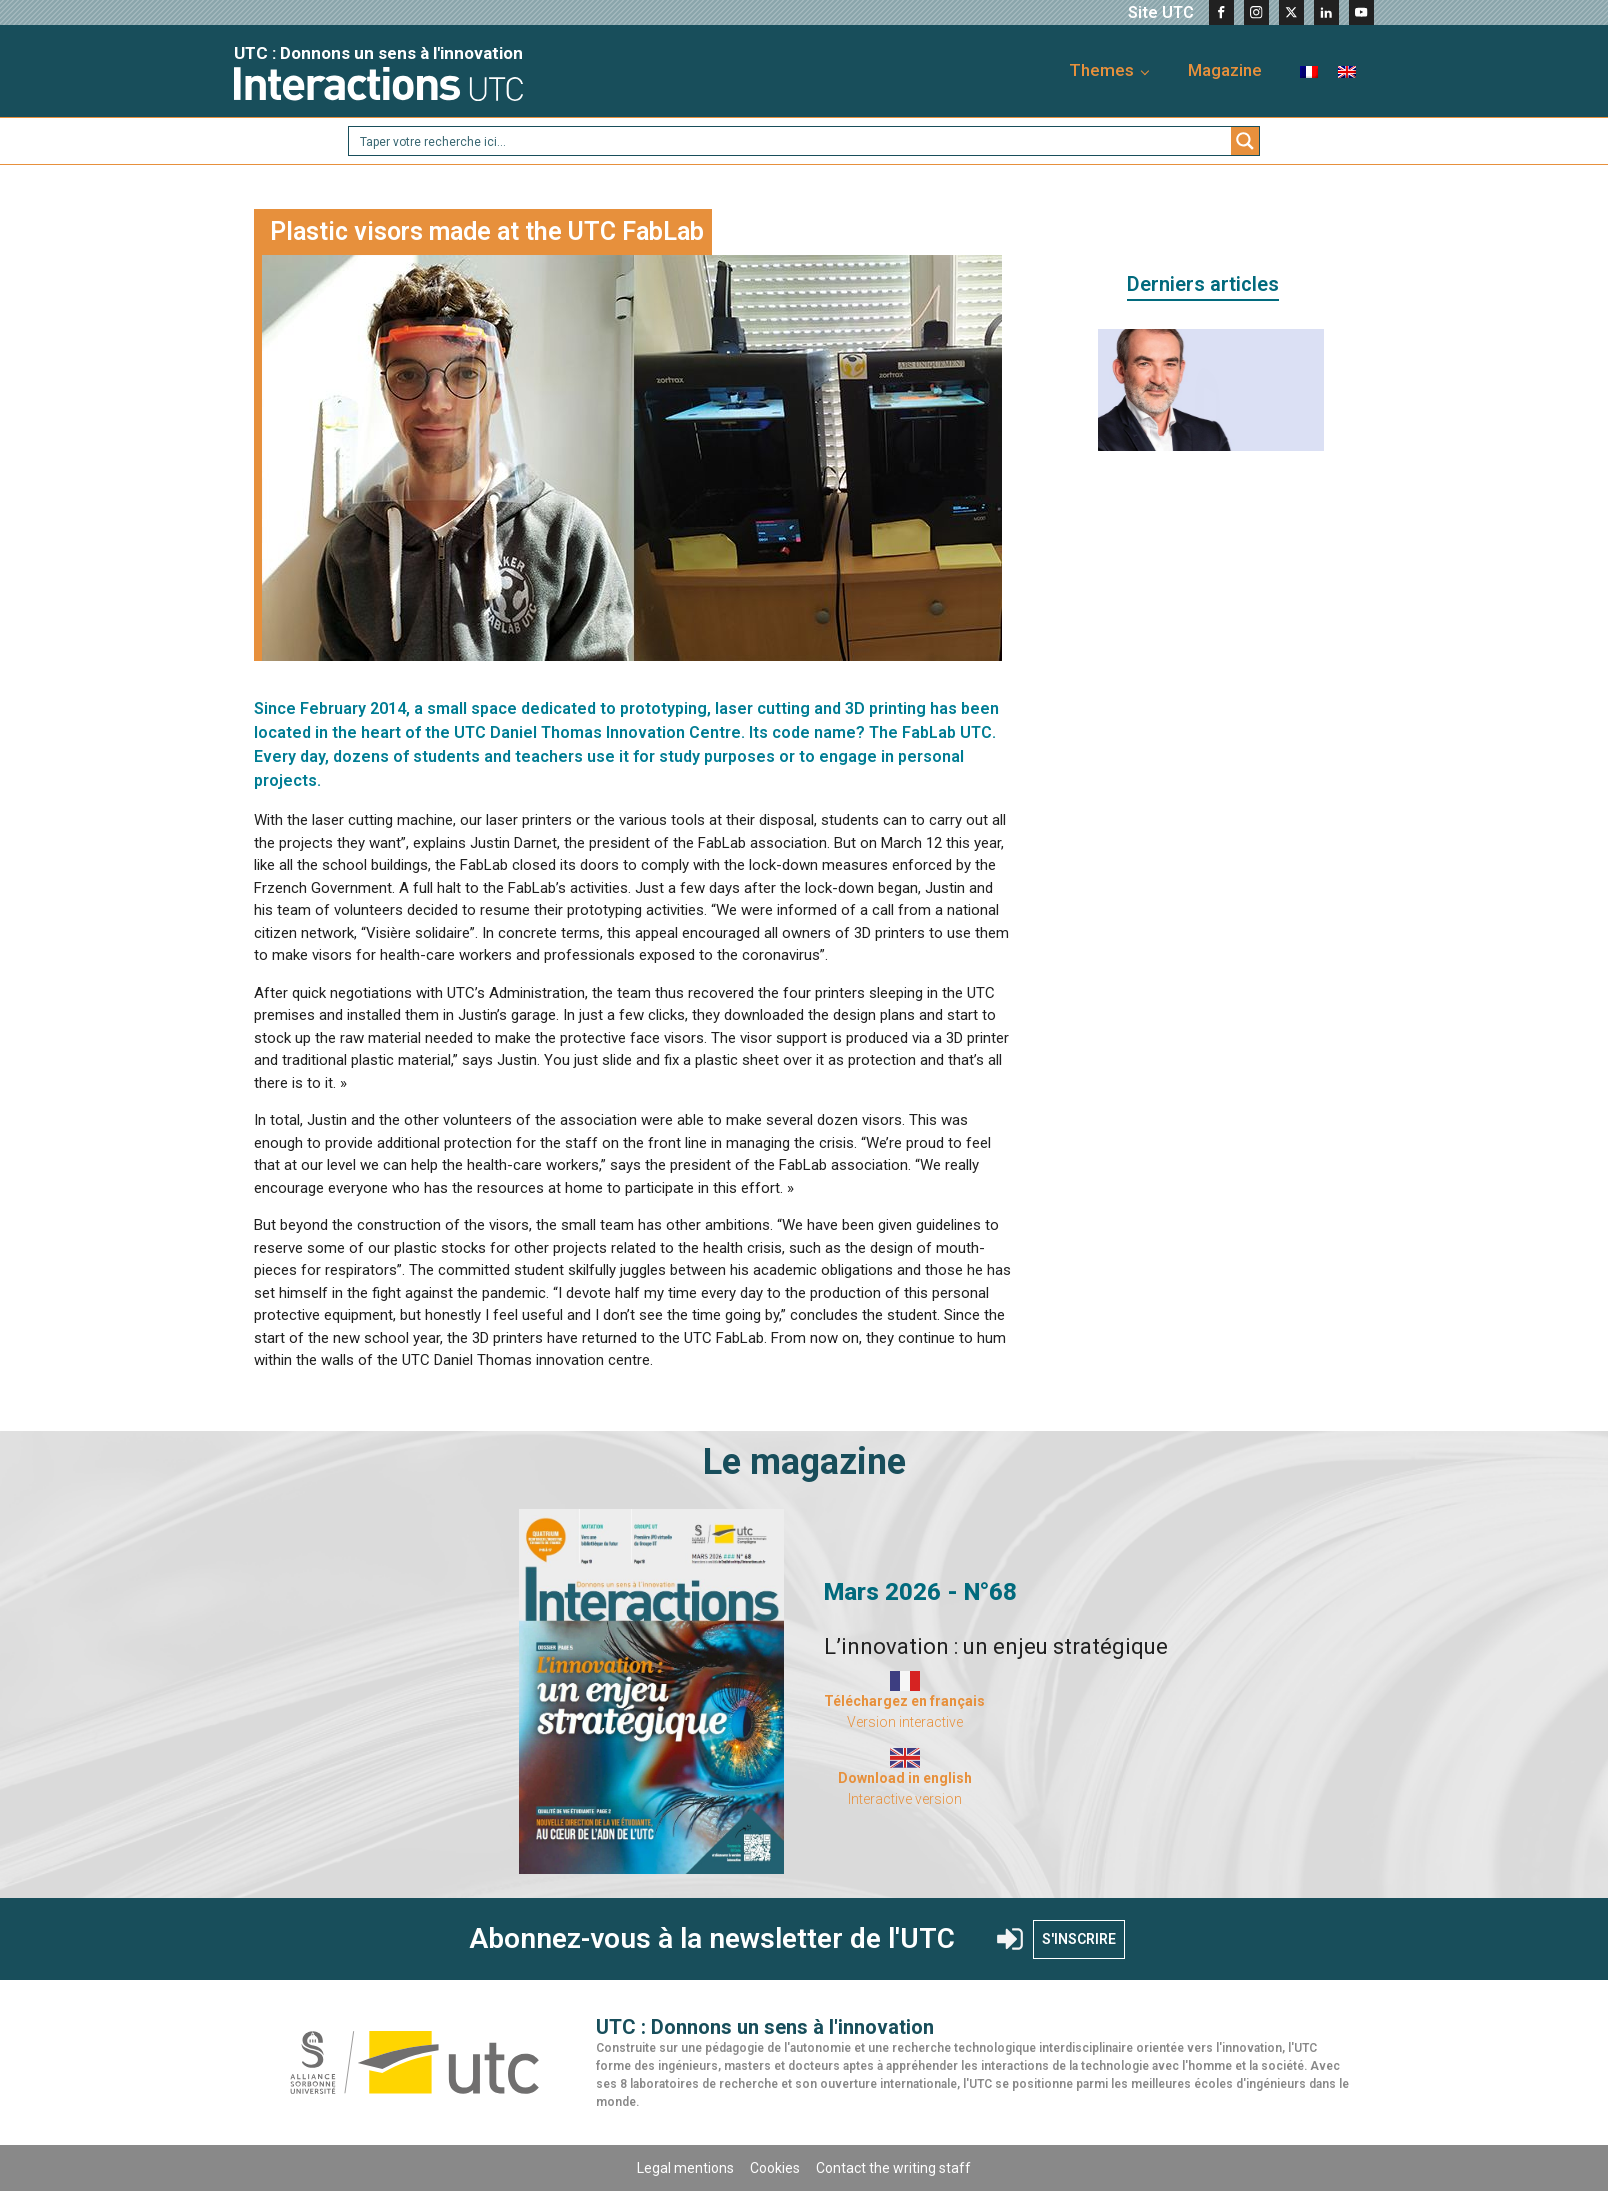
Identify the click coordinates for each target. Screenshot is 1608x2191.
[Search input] (791, 141)
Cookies (775, 2168)
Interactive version (905, 1799)
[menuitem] (1309, 70)
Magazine (1225, 70)
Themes (1101, 70)
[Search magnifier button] (1245, 141)
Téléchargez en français (904, 1701)
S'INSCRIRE (1079, 1939)
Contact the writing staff (893, 2168)
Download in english (905, 1778)
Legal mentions (685, 2168)
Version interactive (905, 1722)
